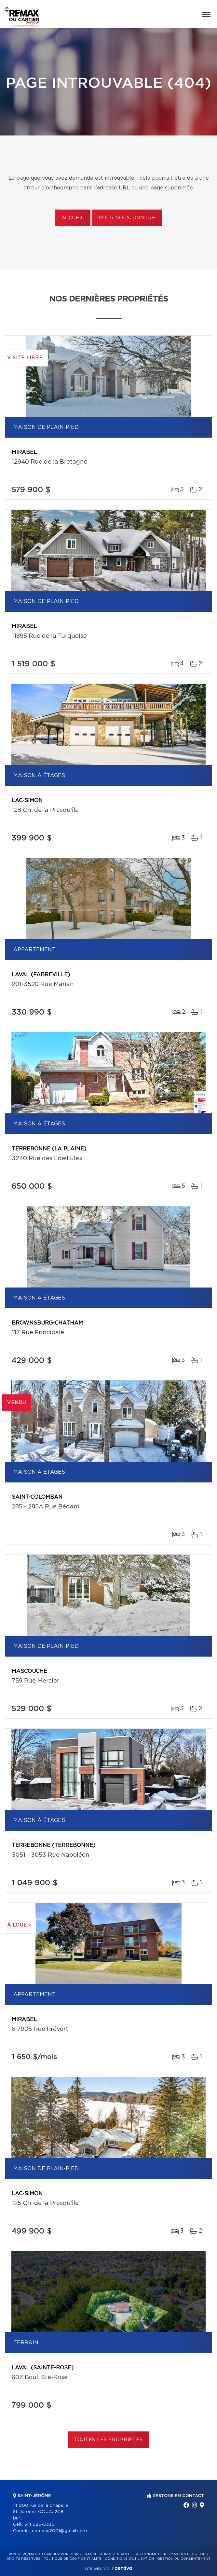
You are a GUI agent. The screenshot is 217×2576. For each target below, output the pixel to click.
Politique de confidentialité (73, 2558)
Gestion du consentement (183, 2558)
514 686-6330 (39, 2524)
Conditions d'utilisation (129, 2558)
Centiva (122, 2568)
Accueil (72, 218)
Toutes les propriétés (108, 2440)
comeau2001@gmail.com (59, 2531)
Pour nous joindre (127, 218)
